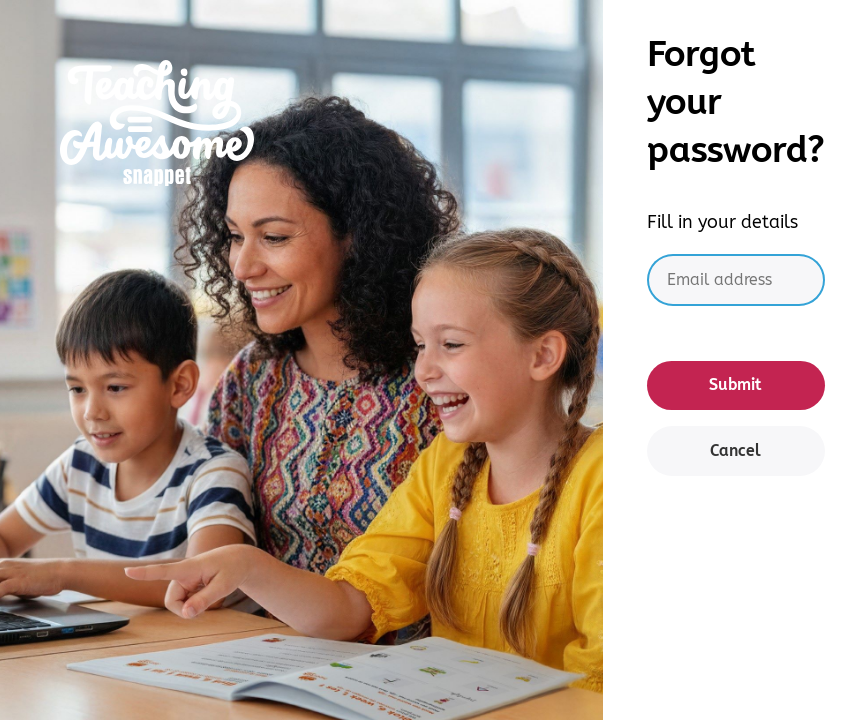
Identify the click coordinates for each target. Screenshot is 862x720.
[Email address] (736, 280)
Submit (735, 384)
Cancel (735, 450)
